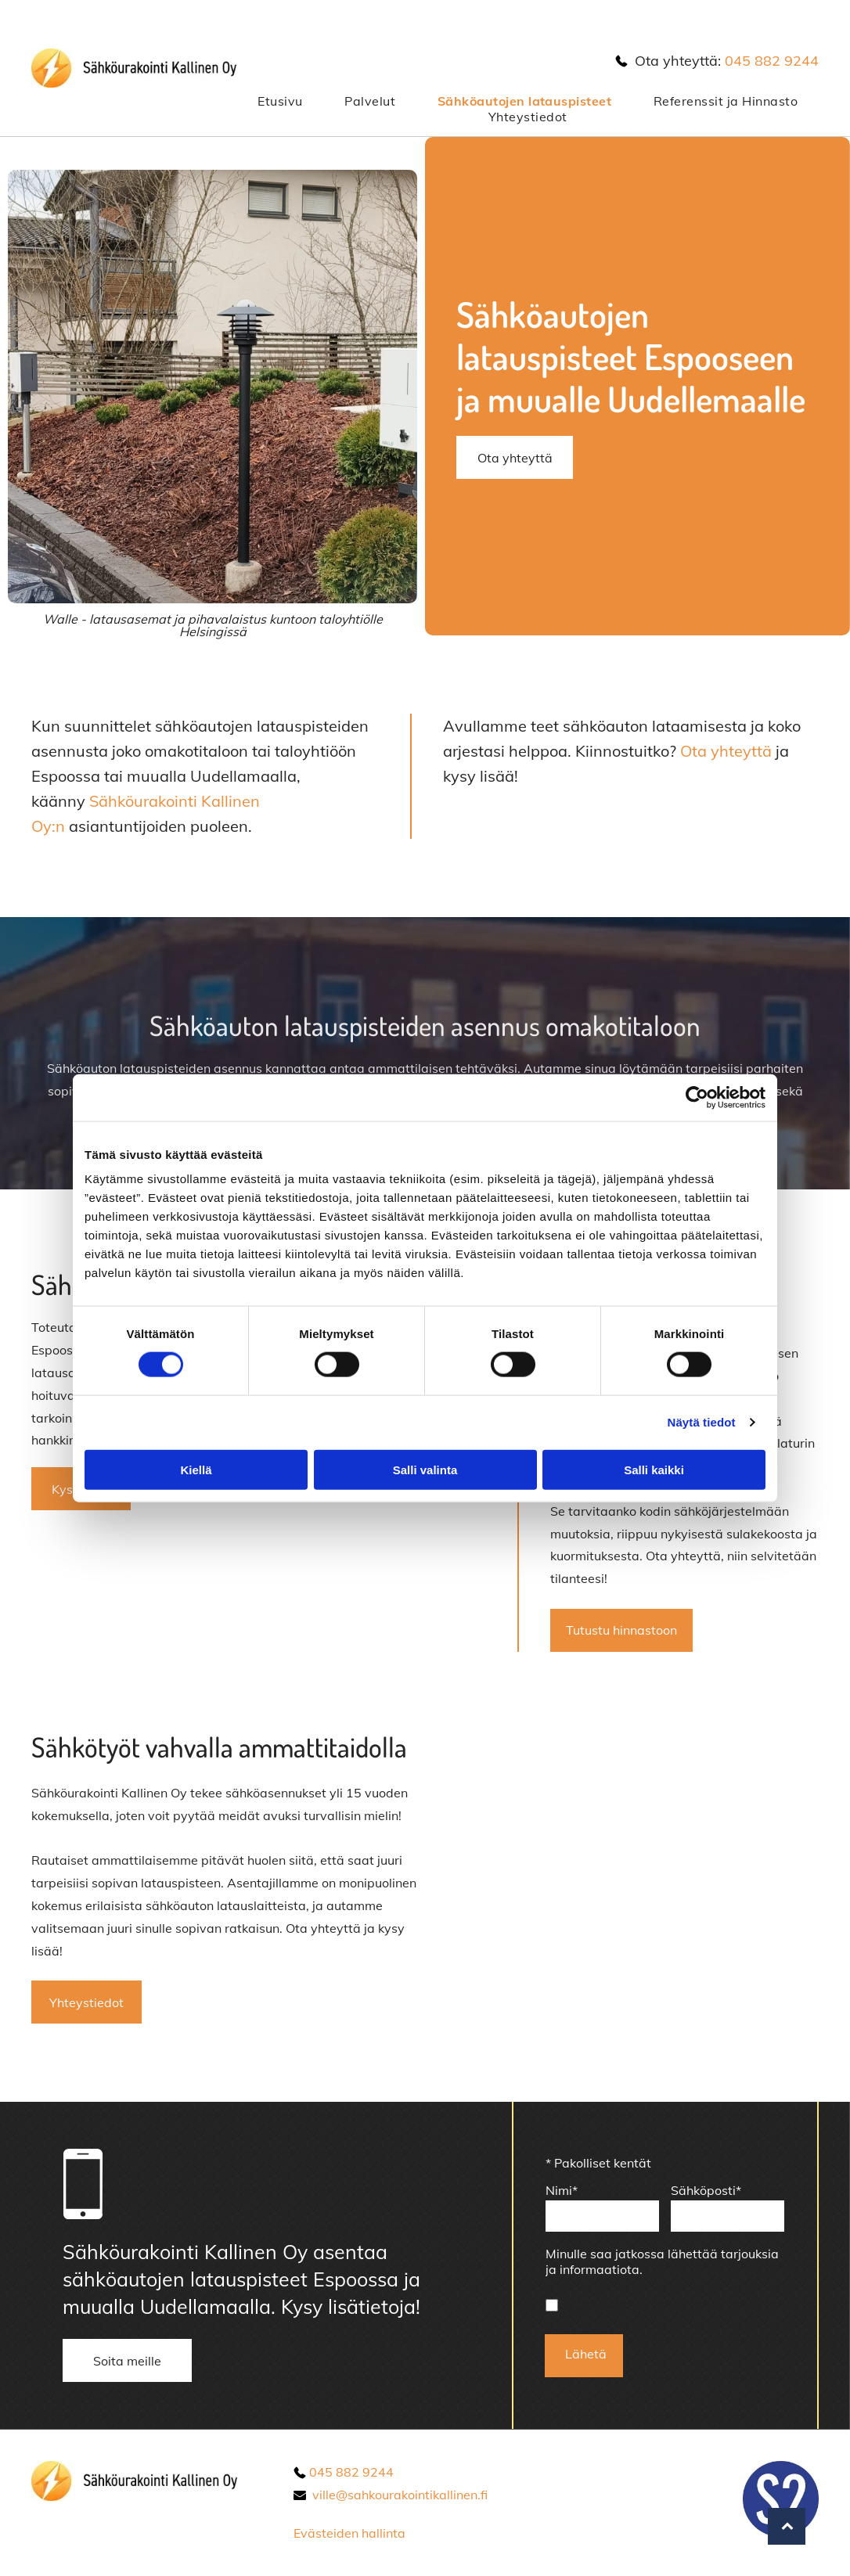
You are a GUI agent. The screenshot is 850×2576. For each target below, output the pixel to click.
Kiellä (195, 1469)
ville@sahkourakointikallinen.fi (400, 2494)
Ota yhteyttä (726, 751)
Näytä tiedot (702, 1422)
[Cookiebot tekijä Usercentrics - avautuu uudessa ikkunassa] (696, 1097)
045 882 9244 (772, 61)
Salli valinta (425, 1469)
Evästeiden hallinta (349, 2533)
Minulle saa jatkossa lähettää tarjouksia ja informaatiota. (662, 2261)
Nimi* (562, 2190)
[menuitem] (280, 101)
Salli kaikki (654, 1469)
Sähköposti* (706, 2190)
